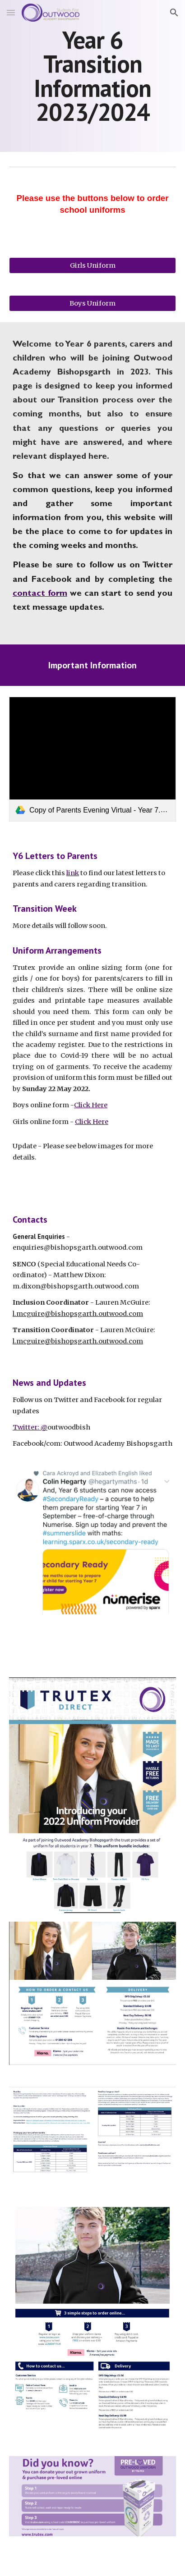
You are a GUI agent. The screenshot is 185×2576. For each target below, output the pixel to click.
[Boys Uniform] (92, 303)
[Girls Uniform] (92, 265)
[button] (11, 12)
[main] (92, 76)
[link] (92, 759)
